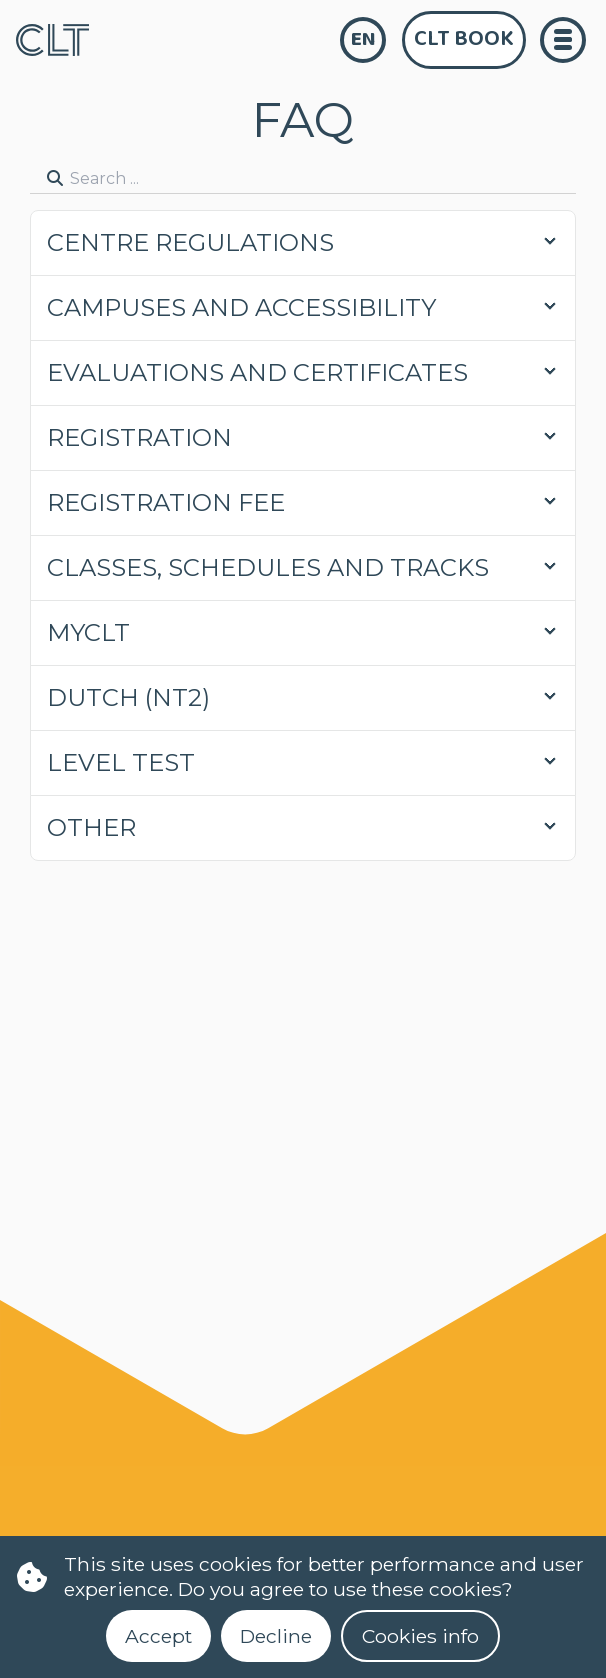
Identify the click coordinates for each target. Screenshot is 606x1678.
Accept (158, 1636)
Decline (276, 1636)
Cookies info (420, 1636)
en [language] (363, 39)
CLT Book (464, 39)
